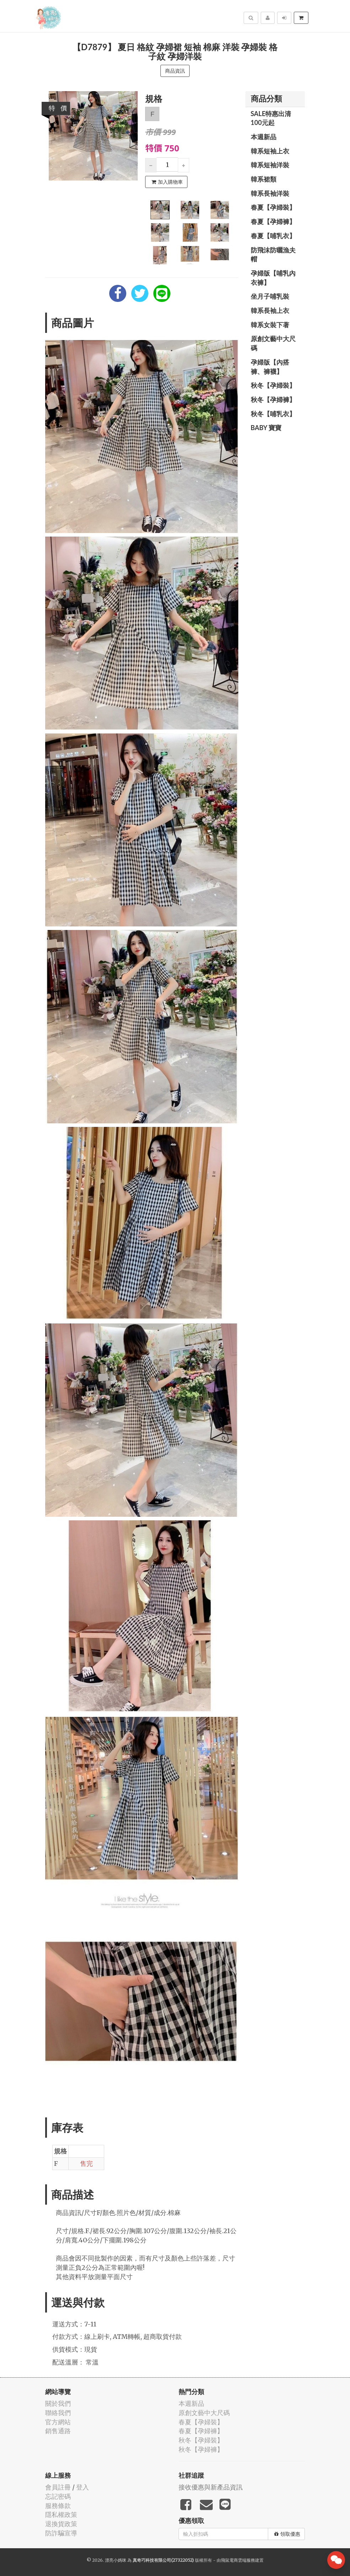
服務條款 (58, 2506)
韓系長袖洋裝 (270, 193)
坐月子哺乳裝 (270, 296)
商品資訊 (175, 71)
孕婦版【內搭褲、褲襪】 (270, 366)
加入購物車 (167, 182)
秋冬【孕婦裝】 (273, 385)
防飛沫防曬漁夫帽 (273, 254)
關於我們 (58, 2403)
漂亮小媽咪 (115, 2560)
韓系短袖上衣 (270, 151)
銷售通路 (58, 2431)
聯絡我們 (58, 2413)
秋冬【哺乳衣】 (273, 414)
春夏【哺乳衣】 (273, 236)
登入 (82, 2487)
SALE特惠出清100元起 (271, 118)
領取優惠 (287, 2534)
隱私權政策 (61, 2514)
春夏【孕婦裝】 (273, 207)
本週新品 (263, 137)
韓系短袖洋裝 (270, 165)
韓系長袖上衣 (270, 310)
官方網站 (58, 2422)
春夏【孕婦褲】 (273, 221)
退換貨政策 (61, 2524)
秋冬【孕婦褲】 (273, 399)
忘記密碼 (58, 2496)
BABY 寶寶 (266, 428)
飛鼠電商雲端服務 (238, 2560)
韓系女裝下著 (270, 325)
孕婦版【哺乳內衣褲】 (273, 277)
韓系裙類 (263, 179)
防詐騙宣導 (61, 2533)
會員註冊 (58, 2487)
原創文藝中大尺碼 (273, 343)
